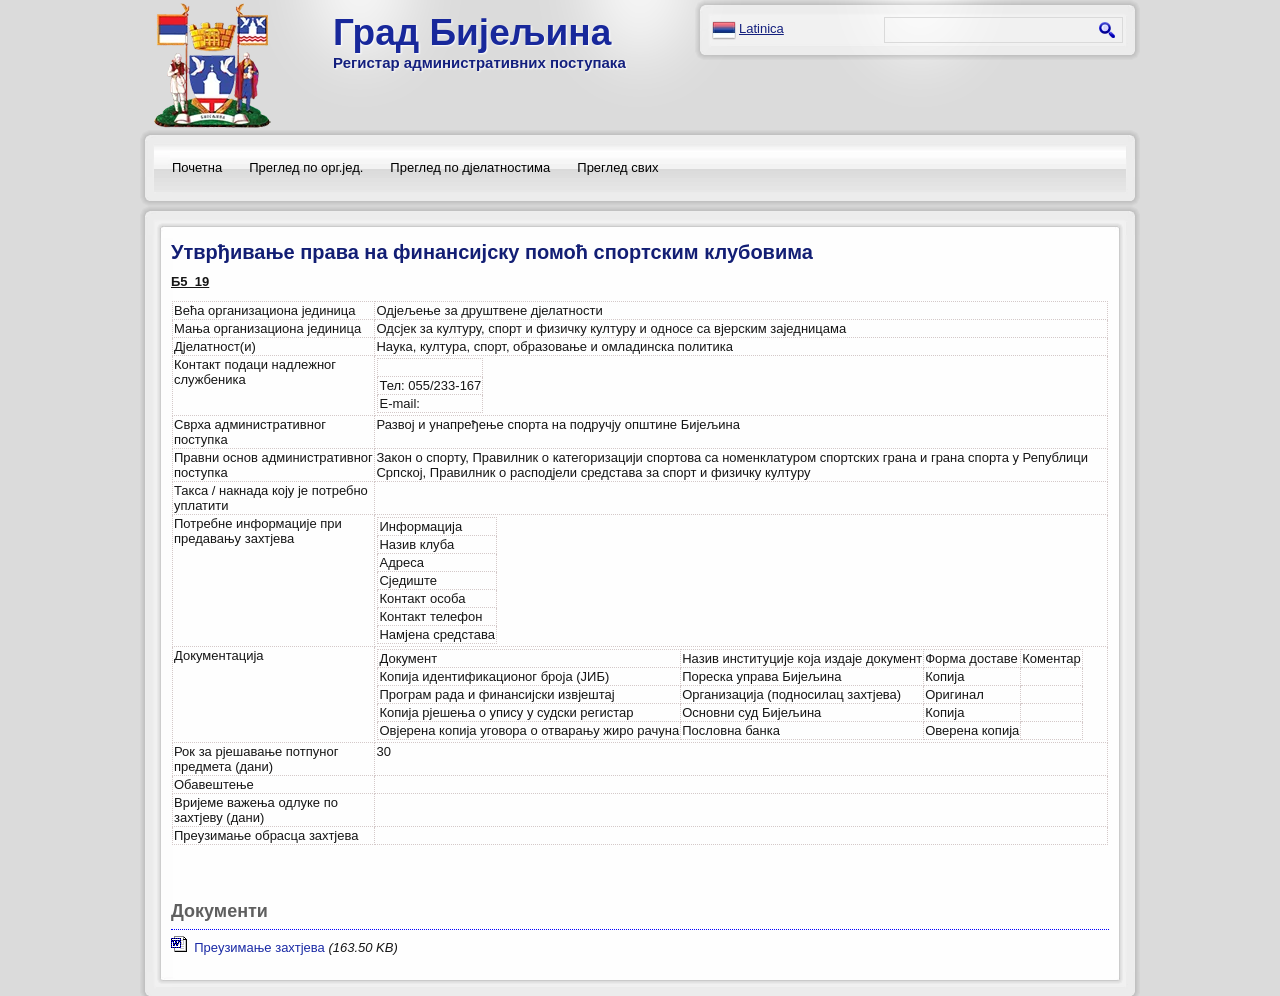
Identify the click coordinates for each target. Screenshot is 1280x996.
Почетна (197, 167)
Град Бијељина (472, 32)
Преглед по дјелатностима (470, 167)
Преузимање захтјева (248, 947)
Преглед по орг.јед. (306, 167)
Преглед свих (617, 167)
